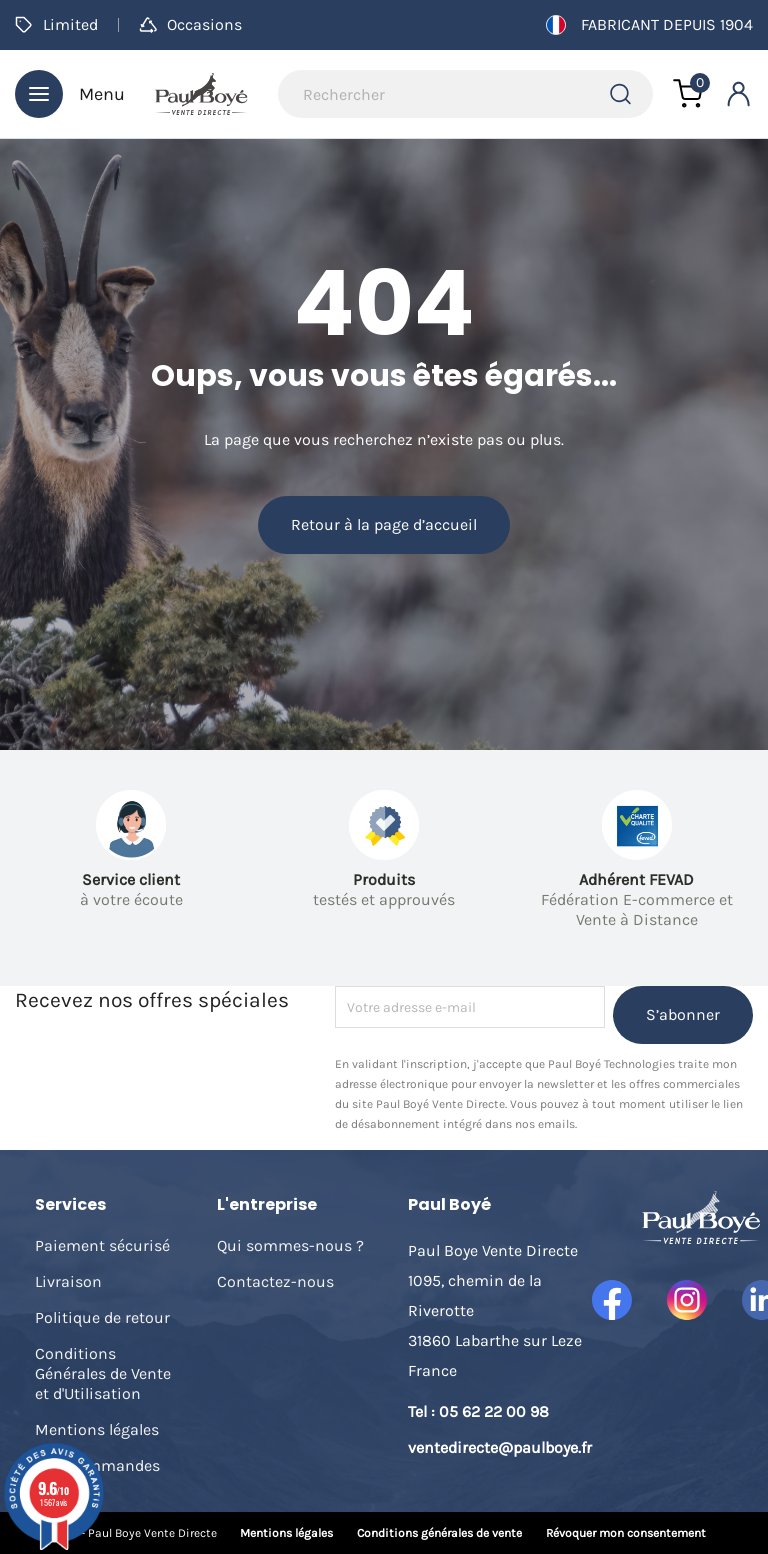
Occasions (190, 24)
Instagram (687, 1300)
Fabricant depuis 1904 (649, 25)
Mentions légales (97, 1429)
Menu (70, 94)
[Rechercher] (465, 94)
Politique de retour (102, 1317)
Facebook (612, 1300)
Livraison (68, 1281)
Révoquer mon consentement (626, 1533)
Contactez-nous (275, 1281)
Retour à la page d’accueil (384, 524)
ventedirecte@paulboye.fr (500, 1447)
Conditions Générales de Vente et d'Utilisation (103, 1373)
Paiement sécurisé (102, 1245)
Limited (56, 24)
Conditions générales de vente (439, 1533)
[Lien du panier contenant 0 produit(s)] (688, 94)
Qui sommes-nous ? (290, 1245)
